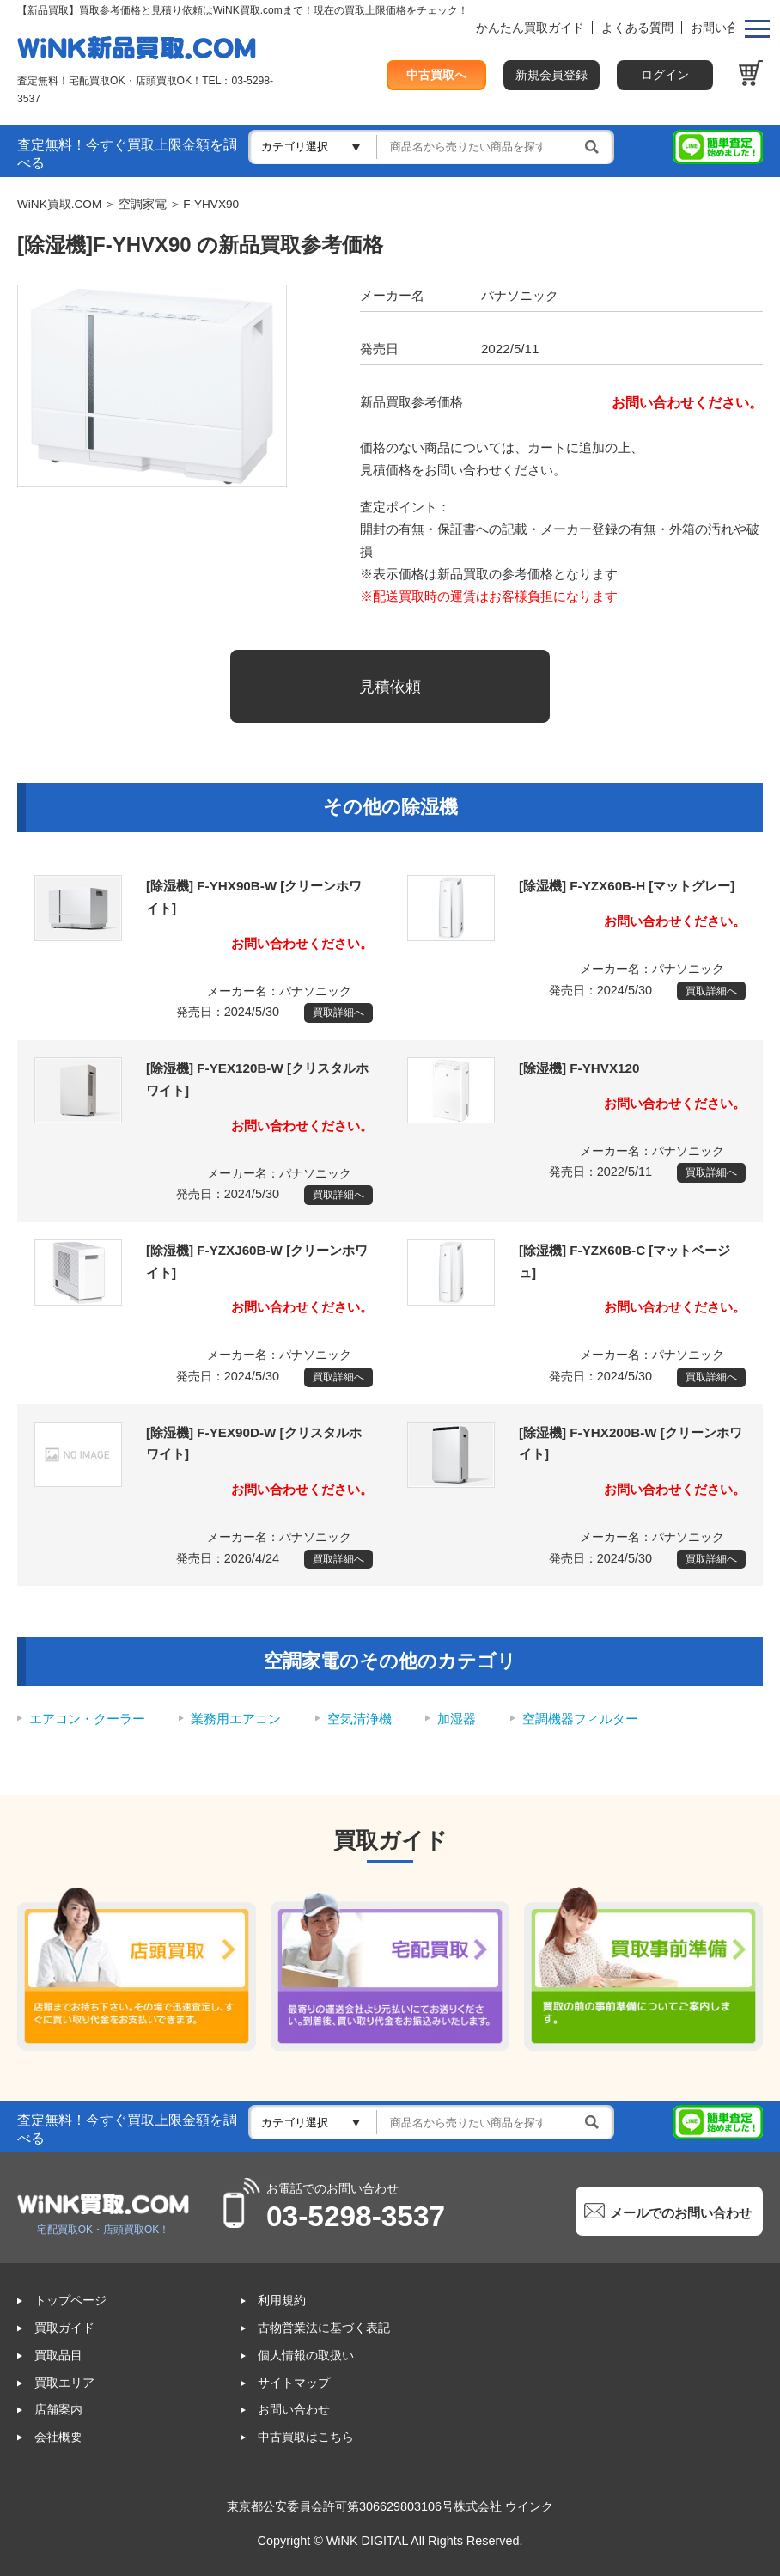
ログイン (665, 75)
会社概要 (58, 2437)
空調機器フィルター (580, 1718)
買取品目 (58, 2355)
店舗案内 (58, 2409)
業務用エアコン (236, 1718)
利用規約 (282, 2300)
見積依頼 (390, 686)
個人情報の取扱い (306, 2355)
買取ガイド (64, 2328)
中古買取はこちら (306, 2437)
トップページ (70, 2300)
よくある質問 (637, 27)
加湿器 (456, 1718)
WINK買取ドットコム (136, 47)
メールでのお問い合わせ (681, 2213)
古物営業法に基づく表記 (324, 2328)
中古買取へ (436, 75)
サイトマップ (294, 2383)
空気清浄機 (359, 1718)
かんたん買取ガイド (530, 27)
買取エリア (64, 2383)
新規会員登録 (551, 75)
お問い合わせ (727, 27)
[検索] (495, 147)
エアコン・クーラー (87, 1718)
